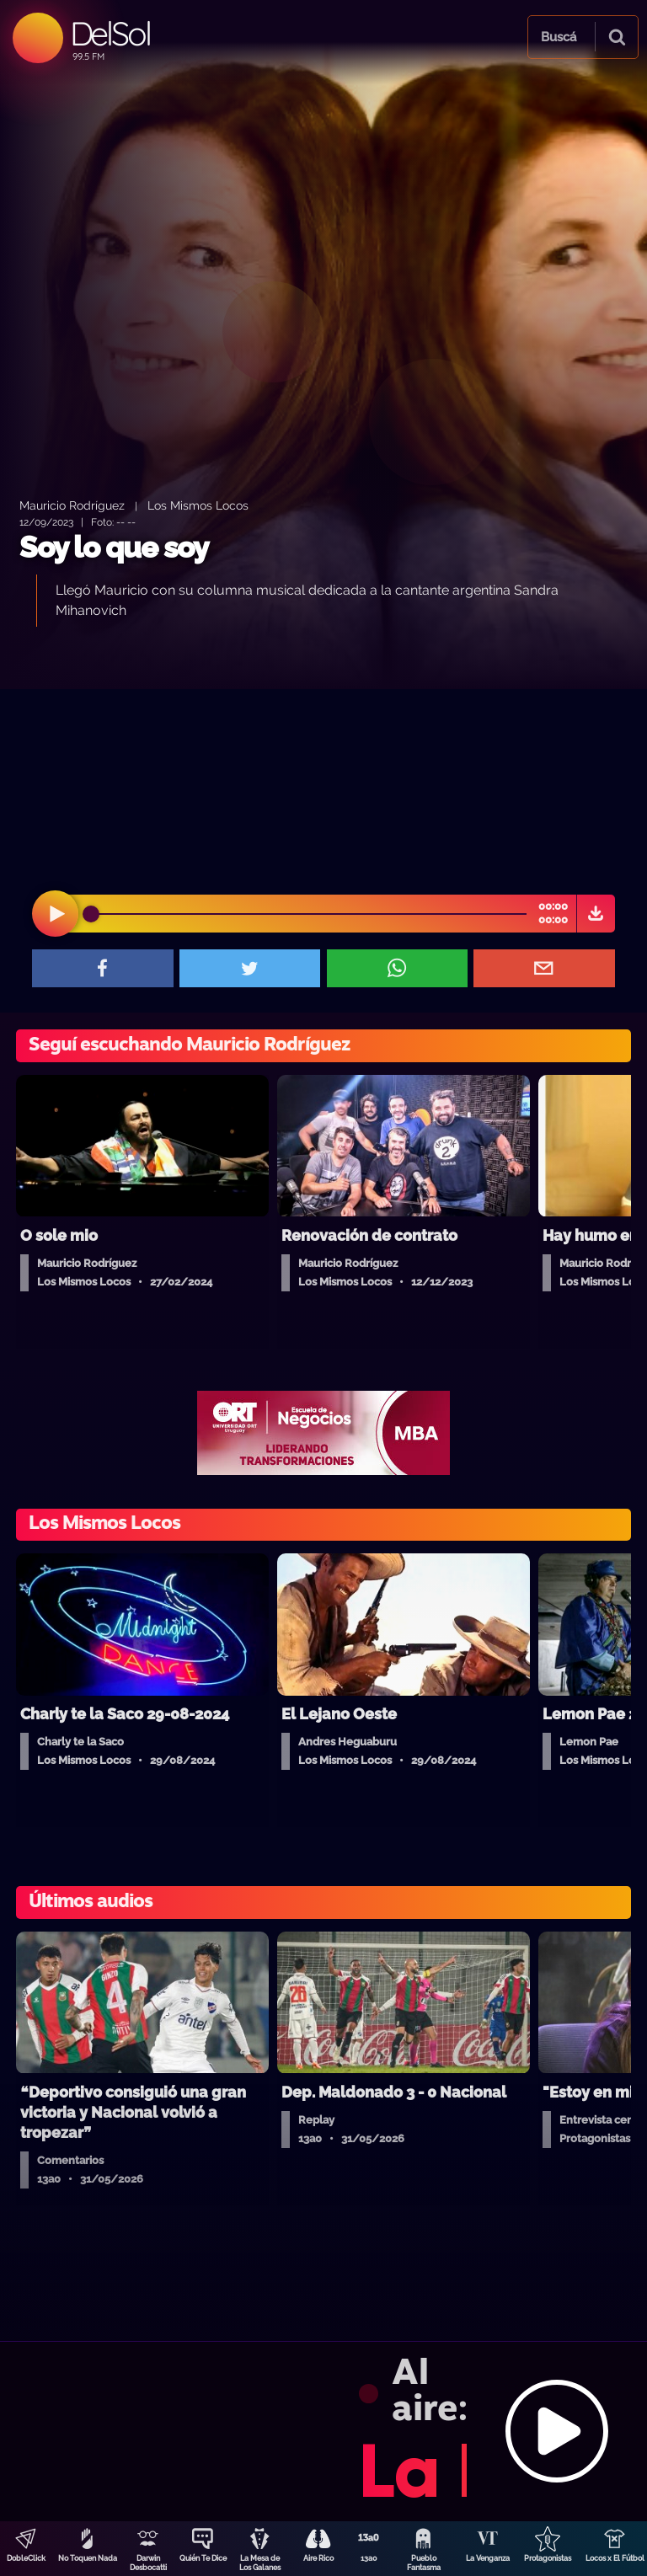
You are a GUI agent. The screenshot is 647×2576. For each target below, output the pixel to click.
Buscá (558, 37)
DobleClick (26, 2558)
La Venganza (488, 2558)
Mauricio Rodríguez (72, 505)
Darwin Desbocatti (148, 2563)
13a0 (369, 2558)
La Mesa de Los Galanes (260, 2563)
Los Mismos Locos (198, 505)
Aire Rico (318, 2558)
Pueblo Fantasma (424, 2563)
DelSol (110, 33)
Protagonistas (547, 2558)
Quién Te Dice (203, 2558)
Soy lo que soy (113, 547)
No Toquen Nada (87, 2558)
